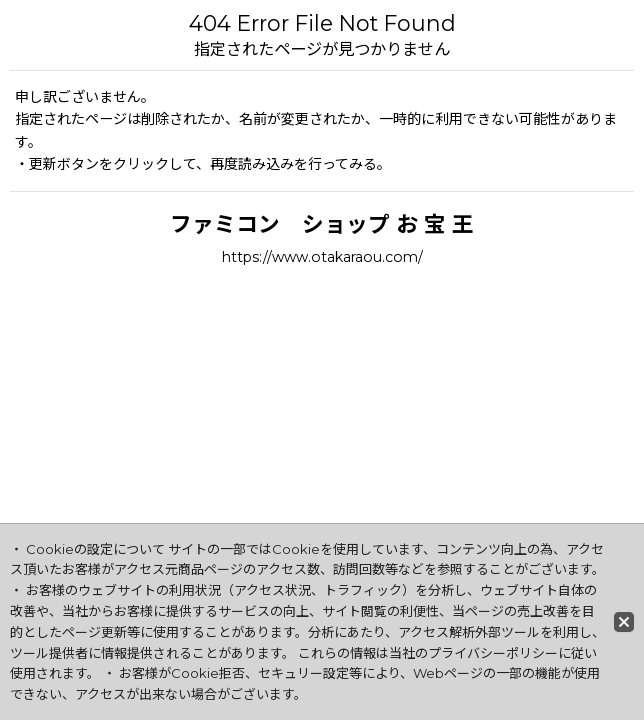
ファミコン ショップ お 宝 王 (322, 224)
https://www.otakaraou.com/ (322, 257)
